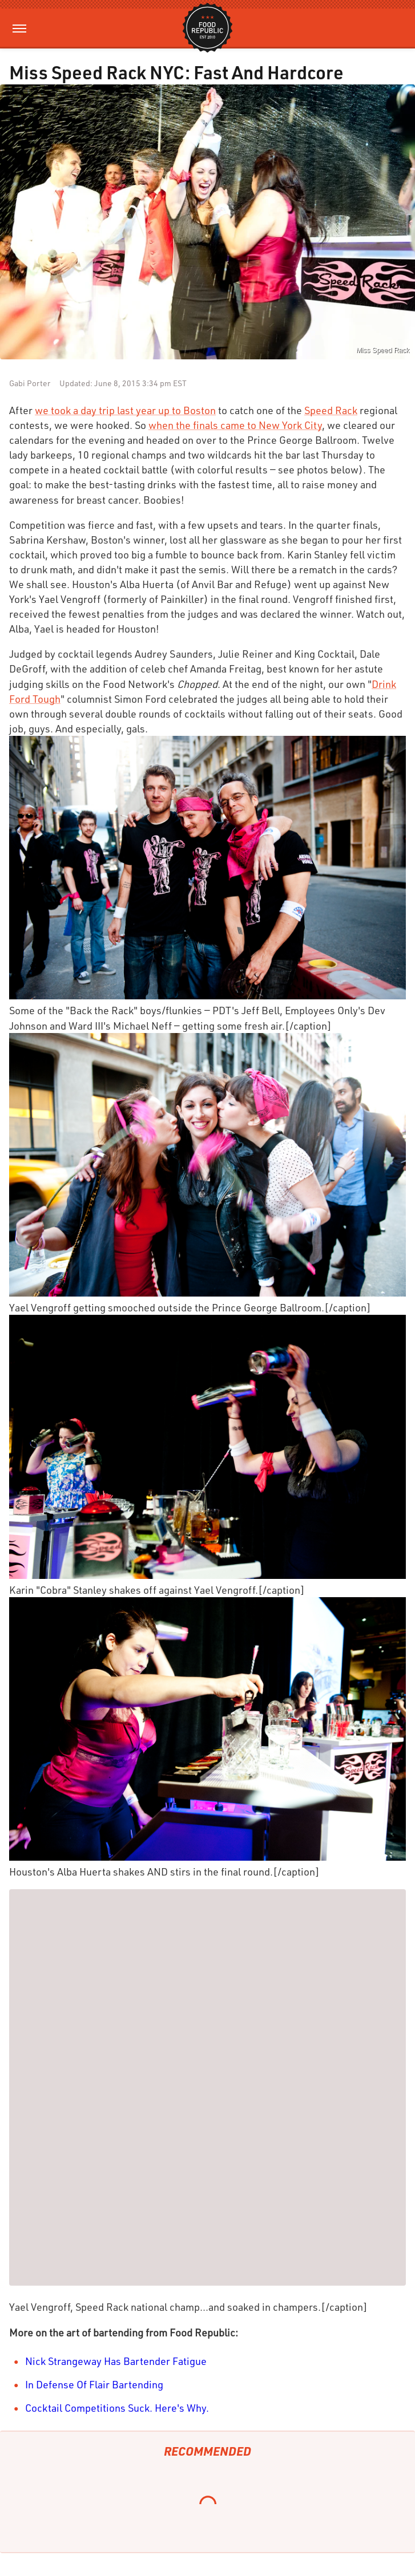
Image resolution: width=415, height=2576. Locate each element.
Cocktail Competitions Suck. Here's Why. (117, 2407)
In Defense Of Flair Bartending (94, 2384)
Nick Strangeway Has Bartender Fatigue (116, 2361)
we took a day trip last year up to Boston (125, 410)
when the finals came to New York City (235, 425)
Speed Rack (330, 410)
